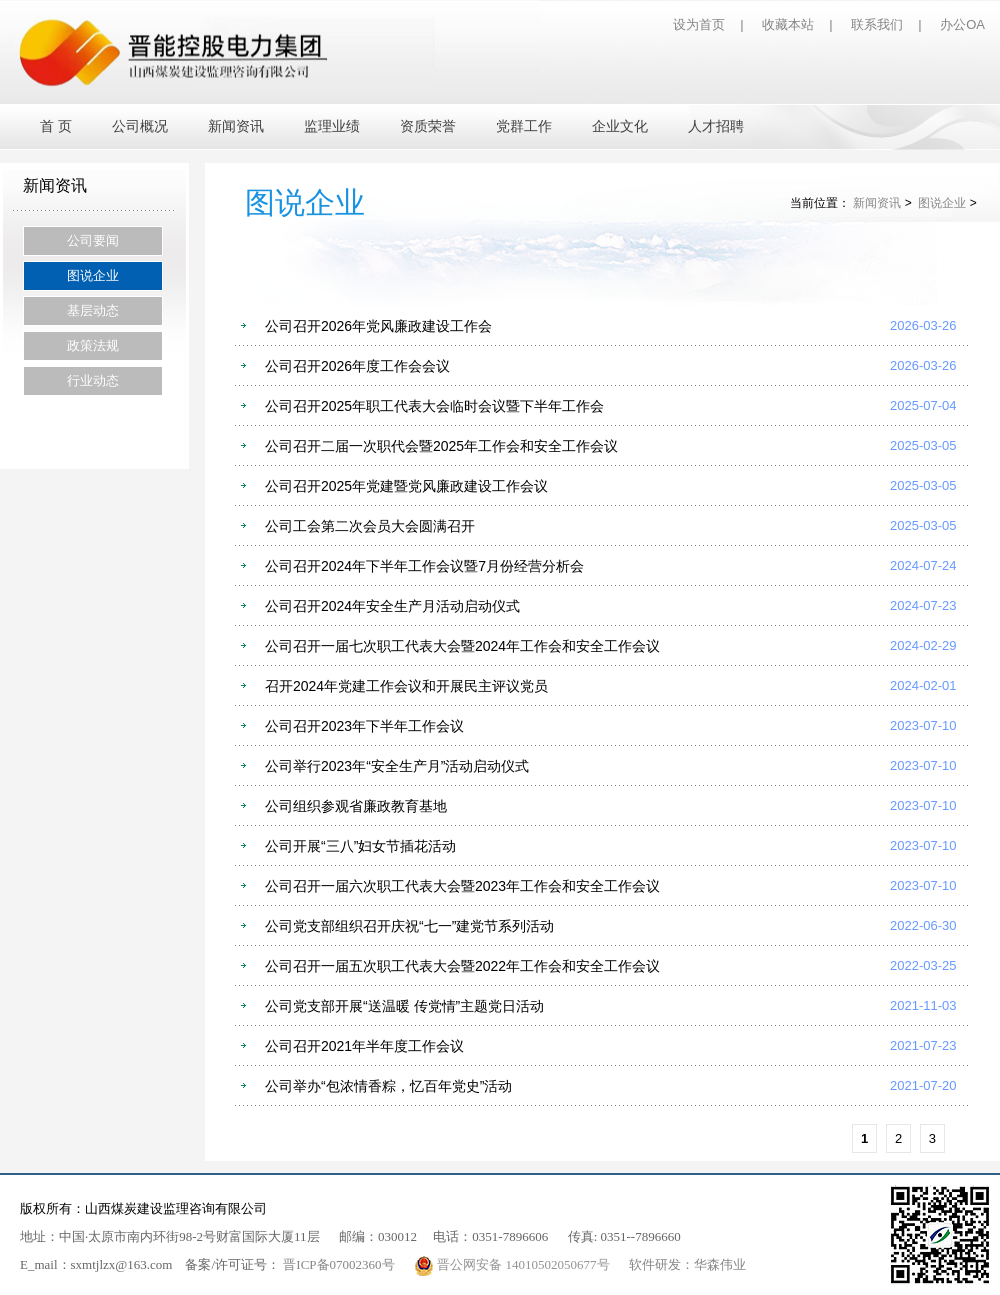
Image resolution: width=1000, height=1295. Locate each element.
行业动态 (93, 380)
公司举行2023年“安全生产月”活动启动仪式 (397, 766)
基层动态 (93, 310)
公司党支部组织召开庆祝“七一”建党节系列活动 (409, 926)
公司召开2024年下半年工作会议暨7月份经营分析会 (424, 566)
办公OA (962, 24)
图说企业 (93, 275)
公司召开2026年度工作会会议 (357, 366)
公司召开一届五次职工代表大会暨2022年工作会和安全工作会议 (462, 966)
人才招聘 (716, 126)
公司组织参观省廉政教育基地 (356, 806)
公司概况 (140, 126)
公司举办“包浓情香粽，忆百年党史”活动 (388, 1086)
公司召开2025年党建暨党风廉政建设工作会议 (406, 486)
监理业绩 (332, 126)
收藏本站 (788, 24)
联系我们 (877, 24)
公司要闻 (93, 240)
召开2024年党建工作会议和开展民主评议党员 (406, 686)
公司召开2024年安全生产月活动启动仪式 (392, 606)
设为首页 (699, 24)
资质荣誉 (428, 126)
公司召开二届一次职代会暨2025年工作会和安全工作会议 (441, 446)
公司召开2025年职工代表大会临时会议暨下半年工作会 (434, 406)
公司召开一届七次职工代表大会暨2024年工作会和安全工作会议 (462, 646)
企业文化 (620, 126)
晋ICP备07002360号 (338, 1264)
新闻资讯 (236, 126)
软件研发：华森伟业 (687, 1264)
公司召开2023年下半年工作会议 (364, 726)
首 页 (56, 126)
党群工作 (524, 126)
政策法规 (93, 345)
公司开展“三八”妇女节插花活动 (360, 846)
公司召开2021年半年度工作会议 (364, 1046)
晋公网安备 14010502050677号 (513, 1264)
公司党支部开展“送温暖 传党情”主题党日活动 (404, 1006)
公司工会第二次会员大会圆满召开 (370, 526)
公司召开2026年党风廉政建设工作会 (378, 326)
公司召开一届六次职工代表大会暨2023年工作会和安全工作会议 (462, 886)
